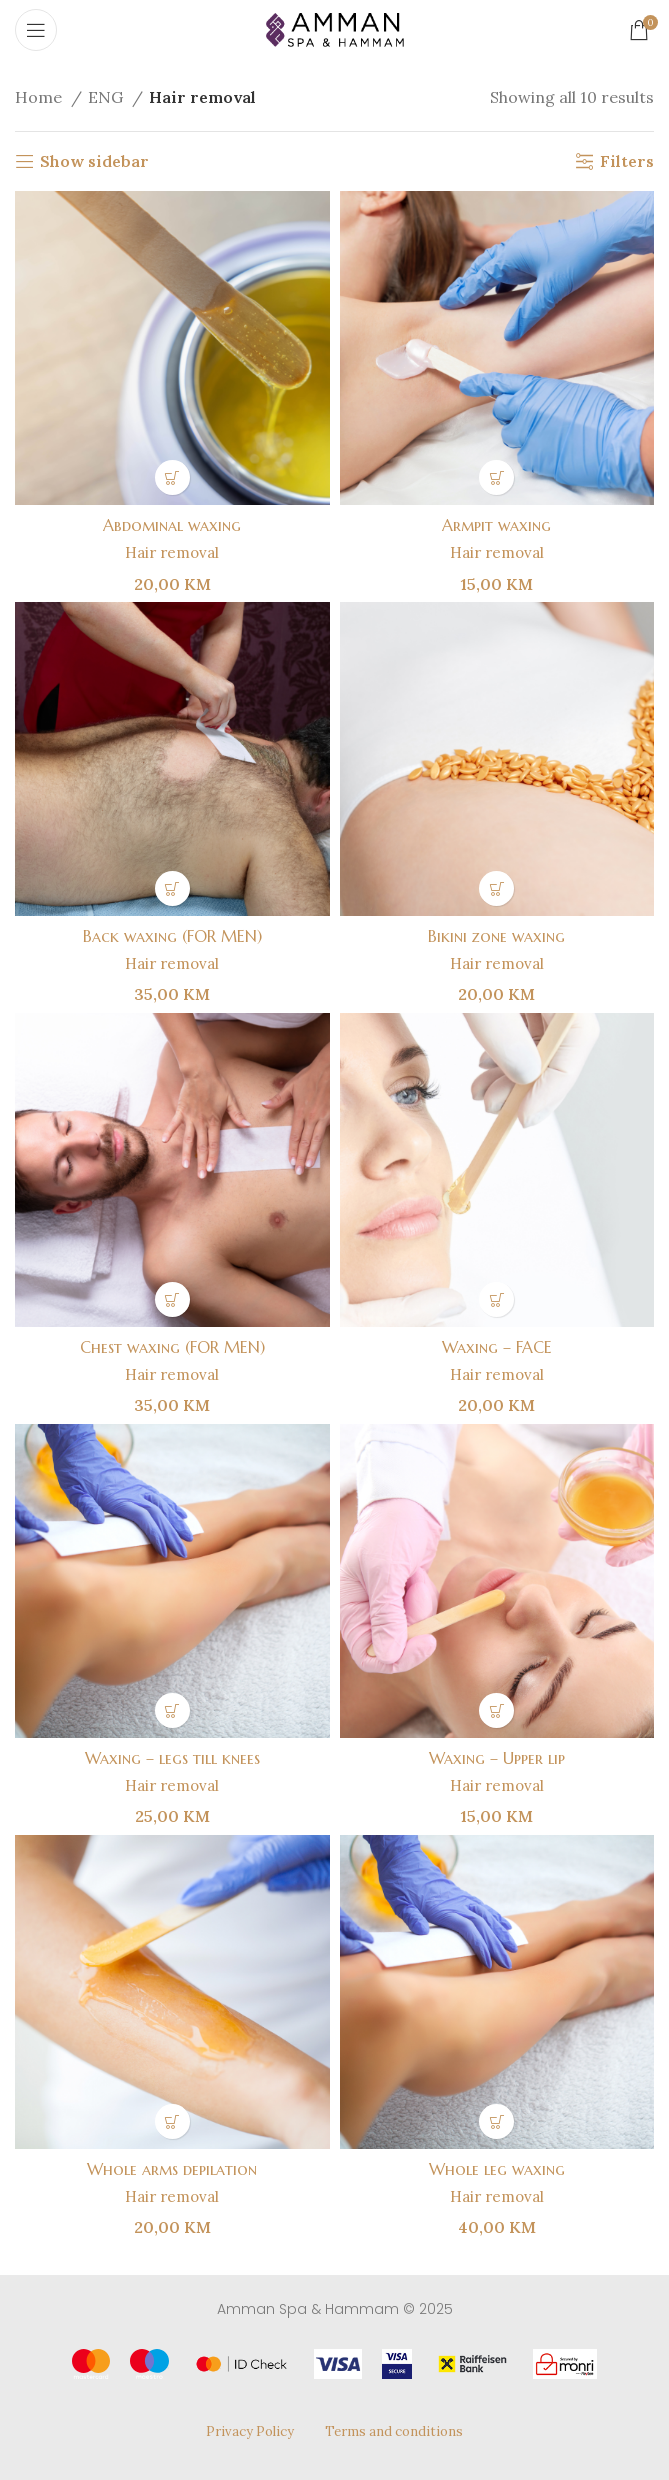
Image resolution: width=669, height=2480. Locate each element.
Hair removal (172, 552)
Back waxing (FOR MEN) (172, 936)
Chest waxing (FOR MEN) (172, 1347)
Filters (627, 161)
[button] (172, 477)
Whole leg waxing (496, 2169)
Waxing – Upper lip (496, 1758)
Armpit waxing (497, 525)
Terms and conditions (394, 2431)
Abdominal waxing (172, 525)
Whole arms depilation (172, 2169)
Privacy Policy (250, 2431)
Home (40, 97)
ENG (107, 97)
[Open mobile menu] (36, 30)
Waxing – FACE (496, 1347)
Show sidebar (94, 161)
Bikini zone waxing (497, 936)
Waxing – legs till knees (172, 1758)
